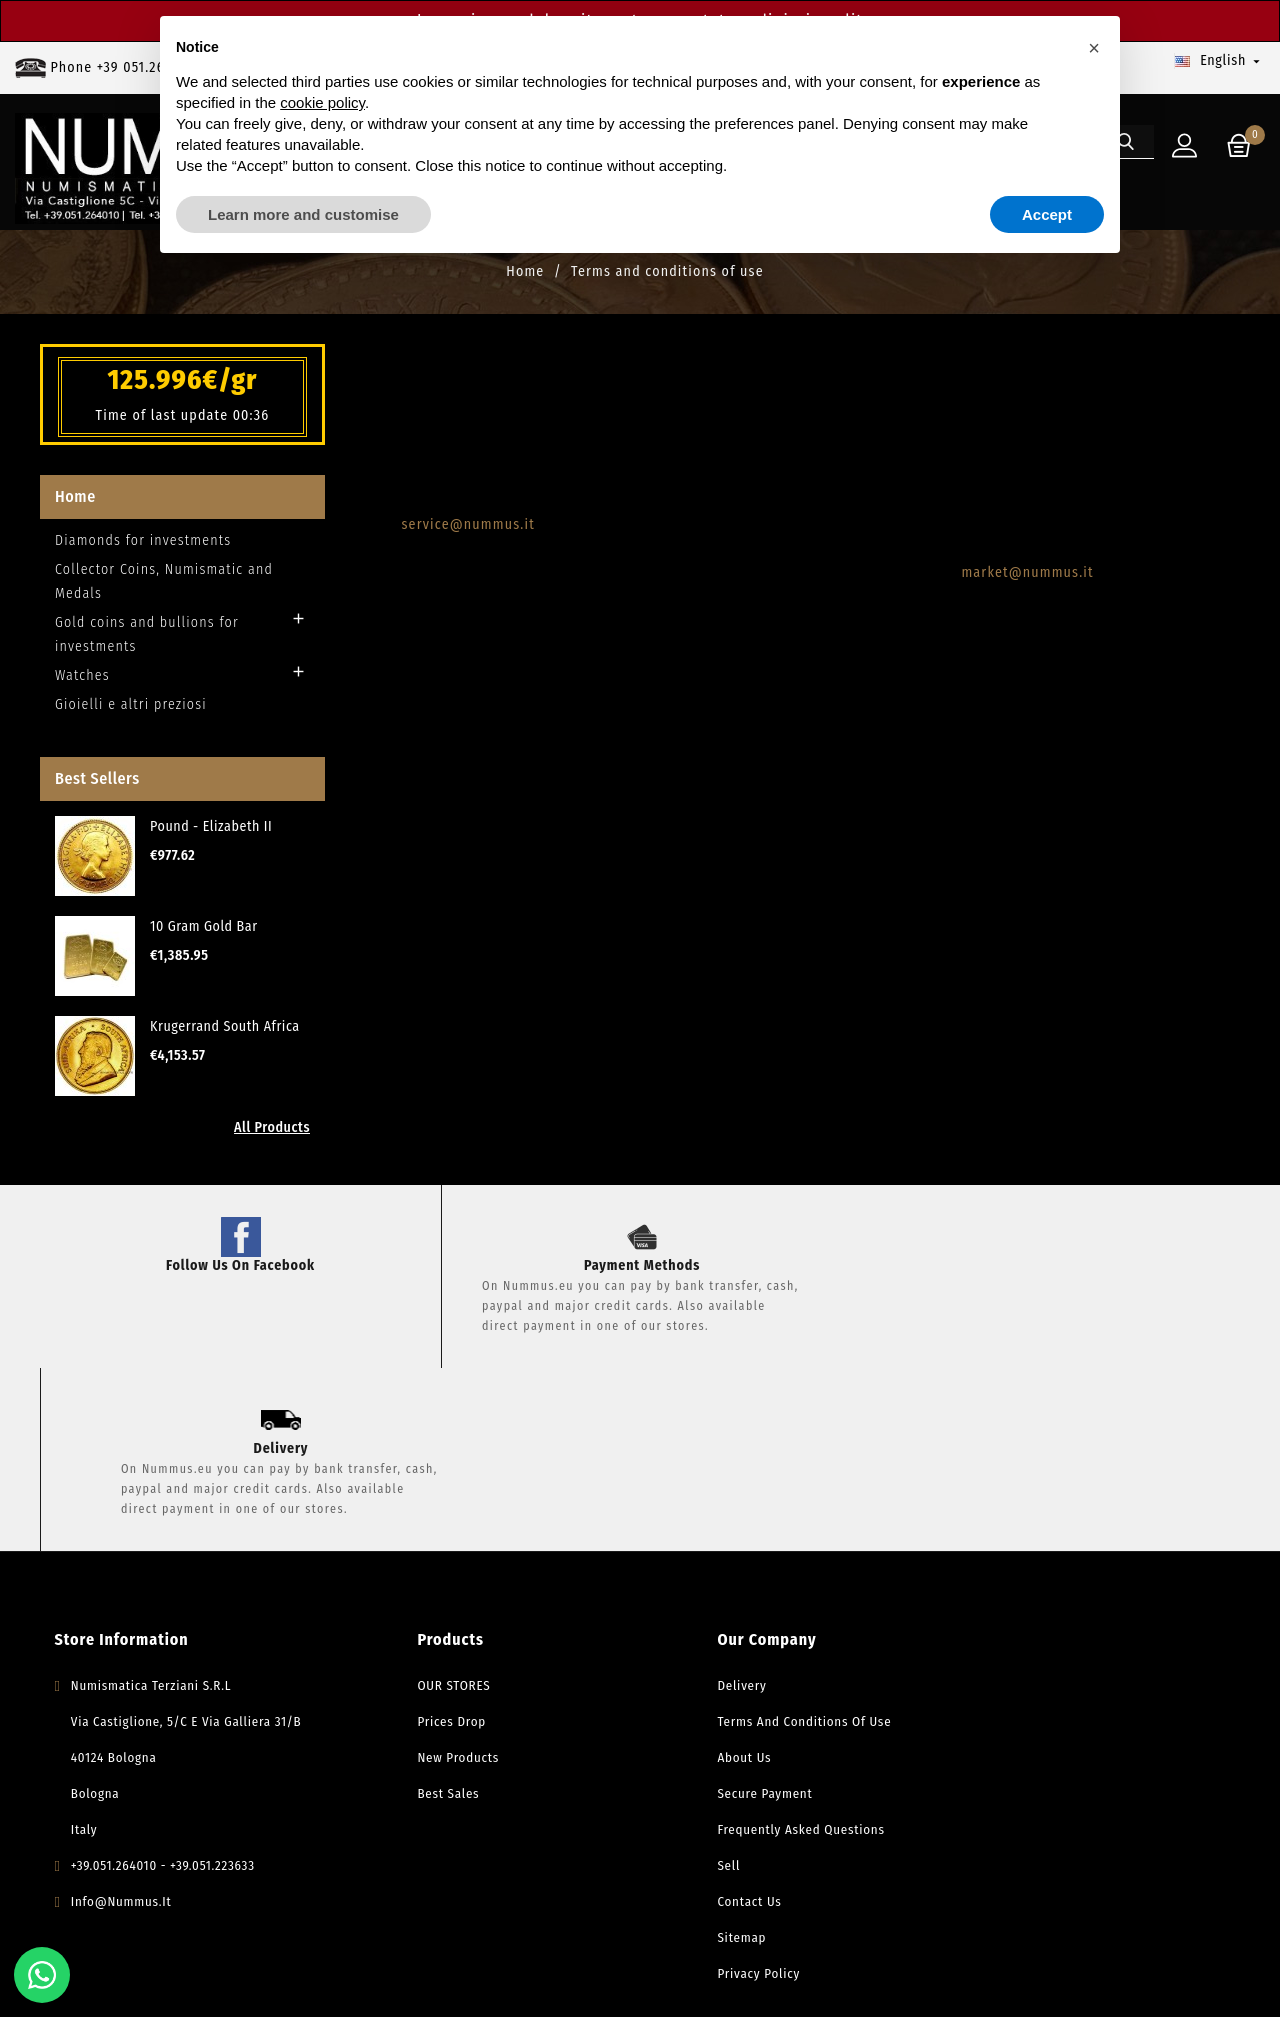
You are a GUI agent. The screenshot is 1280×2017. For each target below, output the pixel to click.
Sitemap (715, 1767)
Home (75, 508)
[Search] (1145, 219)
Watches (82, 687)
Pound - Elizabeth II (211, 838)
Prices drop (425, 1551)
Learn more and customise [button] (303, 214)
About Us (718, 1587)
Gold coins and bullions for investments (147, 646)
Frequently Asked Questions (774, 1659)
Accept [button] (1047, 214)
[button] (1094, 48)
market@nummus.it (1027, 584)
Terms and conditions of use (778, 1551)
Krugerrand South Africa (225, 1038)
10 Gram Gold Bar (204, 938)
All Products (272, 1139)
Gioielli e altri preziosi (131, 716)
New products (432, 1587)
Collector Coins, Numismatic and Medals (164, 593)
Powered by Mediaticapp (604, 1981)
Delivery (715, 1515)
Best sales (422, 1623)
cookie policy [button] (322, 102)
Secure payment (738, 1623)
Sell (702, 1695)
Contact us (723, 1731)
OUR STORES (427, 1515)
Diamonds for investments (143, 552)
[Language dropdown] (1219, 61)
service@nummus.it (468, 536)
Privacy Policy (732, 1803)
